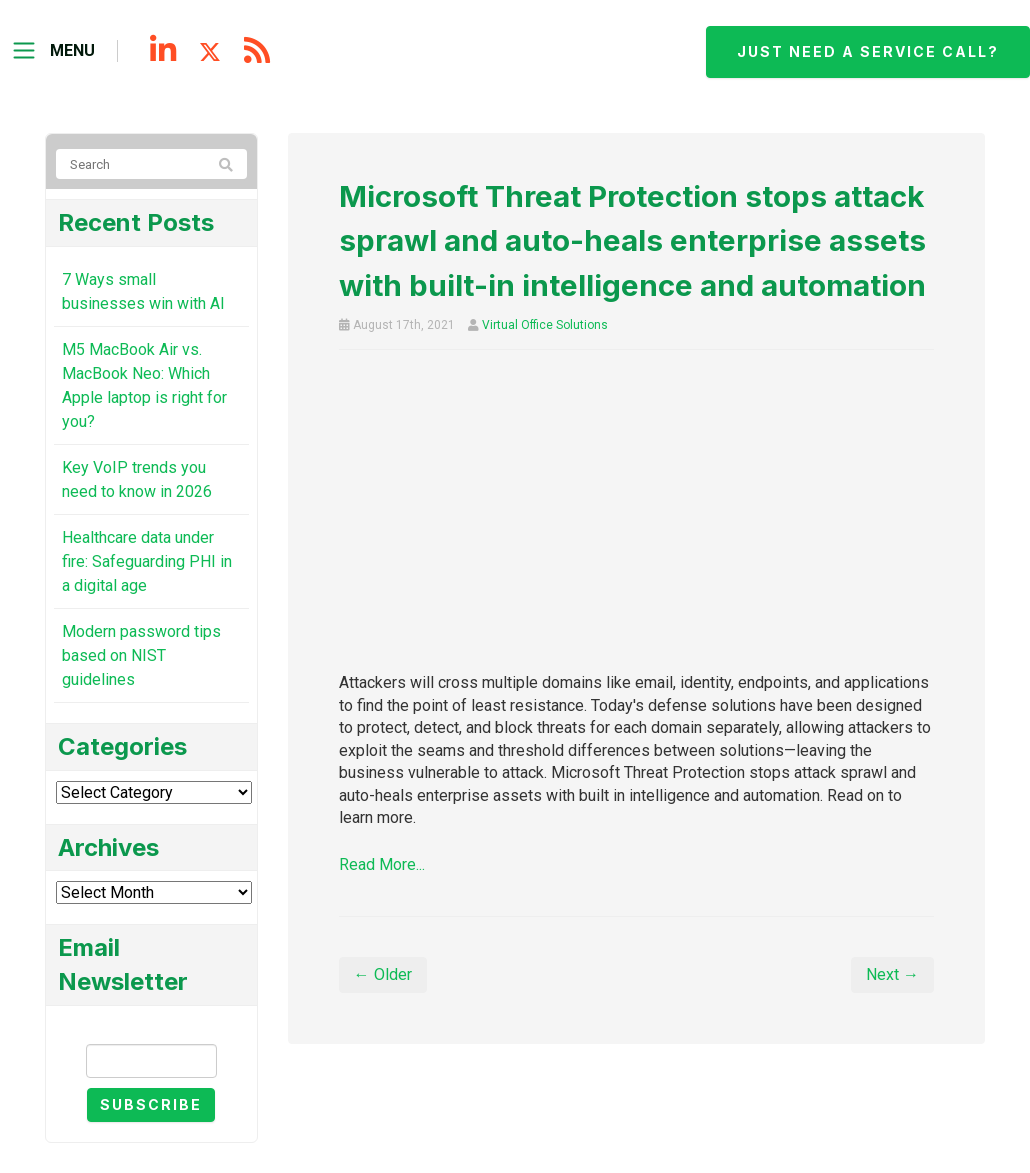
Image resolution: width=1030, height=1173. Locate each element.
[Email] (151, 1061)
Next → (892, 974)
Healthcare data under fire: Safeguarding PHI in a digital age (147, 561)
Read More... (382, 864)
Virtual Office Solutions (545, 325)
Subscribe (151, 1104)
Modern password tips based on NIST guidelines (141, 655)
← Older (383, 974)
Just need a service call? (868, 51)
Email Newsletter (151, 1026)
